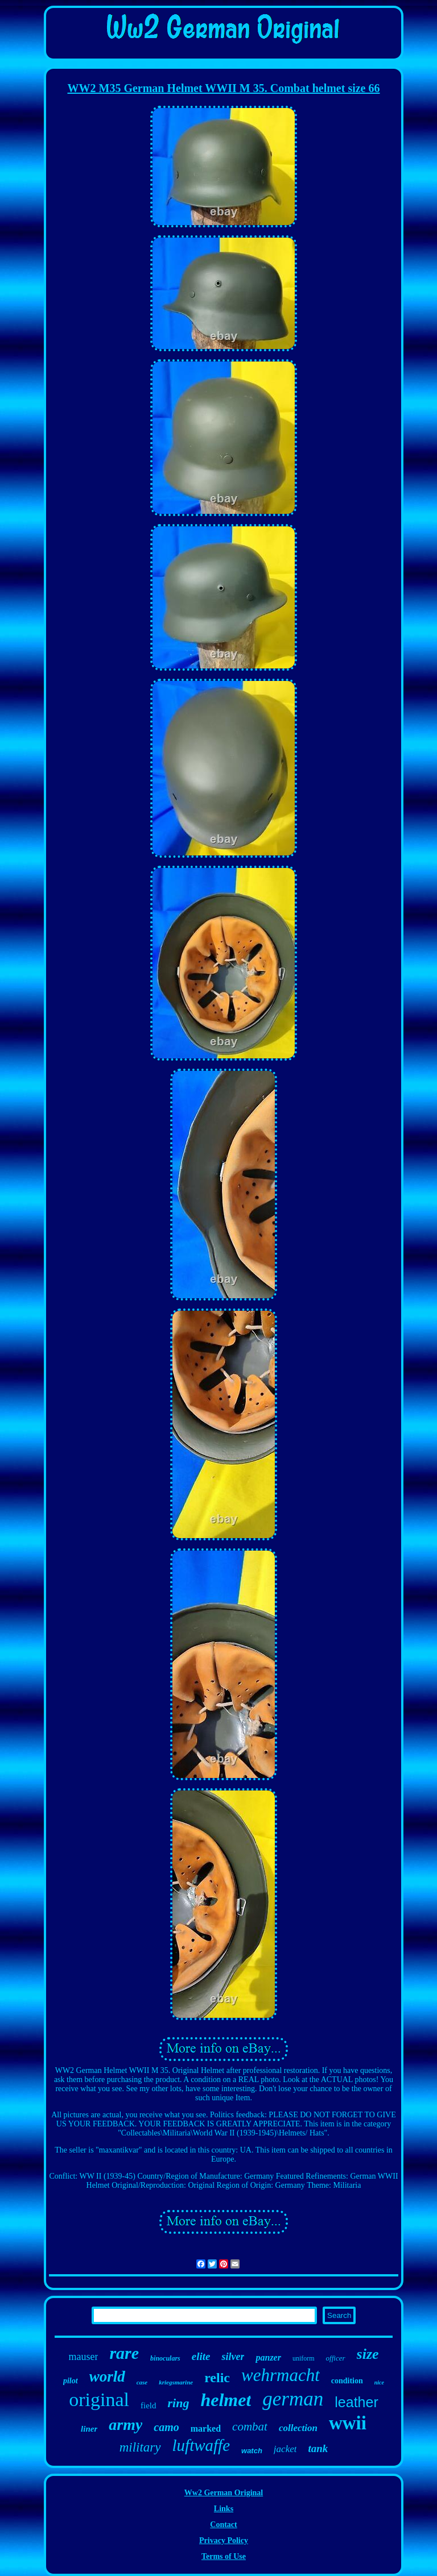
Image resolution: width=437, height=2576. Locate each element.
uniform (303, 2358)
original (99, 2399)
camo (166, 2427)
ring (178, 2403)
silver (232, 2356)
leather (356, 2402)
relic (217, 2377)
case (142, 2382)
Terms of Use (223, 2556)
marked (206, 2428)
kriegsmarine (176, 2382)
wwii (347, 2423)
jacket (285, 2449)
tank (318, 2448)
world (107, 2376)
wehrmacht (280, 2375)
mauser (83, 2356)
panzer (268, 2357)
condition (347, 2380)
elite (201, 2356)
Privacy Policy (223, 2540)
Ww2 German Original (223, 2492)
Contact (223, 2524)
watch (251, 2450)
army (125, 2424)
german (292, 2399)
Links (223, 2508)
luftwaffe (201, 2445)
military (140, 2447)
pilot (70, 2380)
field (148, 2405)
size (368, 2354)
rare (124, 2353)
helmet (225, 2400)
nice (379, 2382)
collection (298, 2428)
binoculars (165, 2358)
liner (89, 2428)
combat (249, 2426)
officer (335, 2358)
